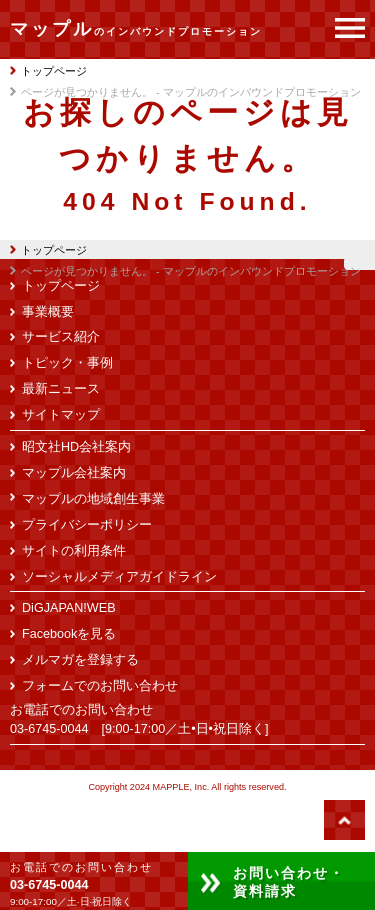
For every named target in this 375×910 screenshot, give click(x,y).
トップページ (48, 250)
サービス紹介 (61, 337)
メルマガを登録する (80, 660)
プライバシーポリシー (87, 525)
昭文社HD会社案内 (76, 447)
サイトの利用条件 (74, 551)
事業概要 (48, 312)
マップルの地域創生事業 (93, 499)
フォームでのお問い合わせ (100, 686)
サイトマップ (61, 415)
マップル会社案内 (74, 473)
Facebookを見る (69, 634)
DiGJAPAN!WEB (69, 608)
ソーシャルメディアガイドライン (119, 577)
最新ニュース (61, 389)
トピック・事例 (67, 363)
